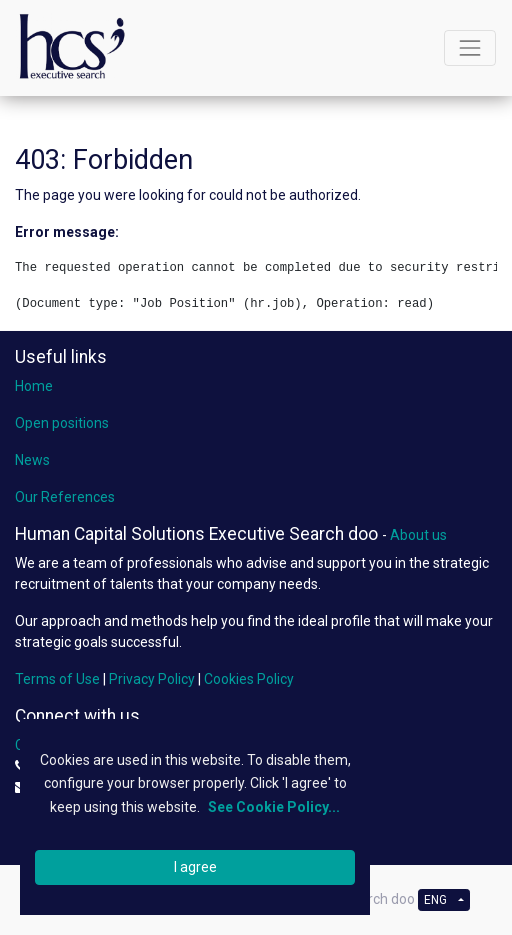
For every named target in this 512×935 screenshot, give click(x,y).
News (32, 460)
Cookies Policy (249, 679)
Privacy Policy (152, 679)
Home (34, 386)
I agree (195, 867)
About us (418, 535)
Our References (65, 497)
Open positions (62, 423)
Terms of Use (57, 679)
